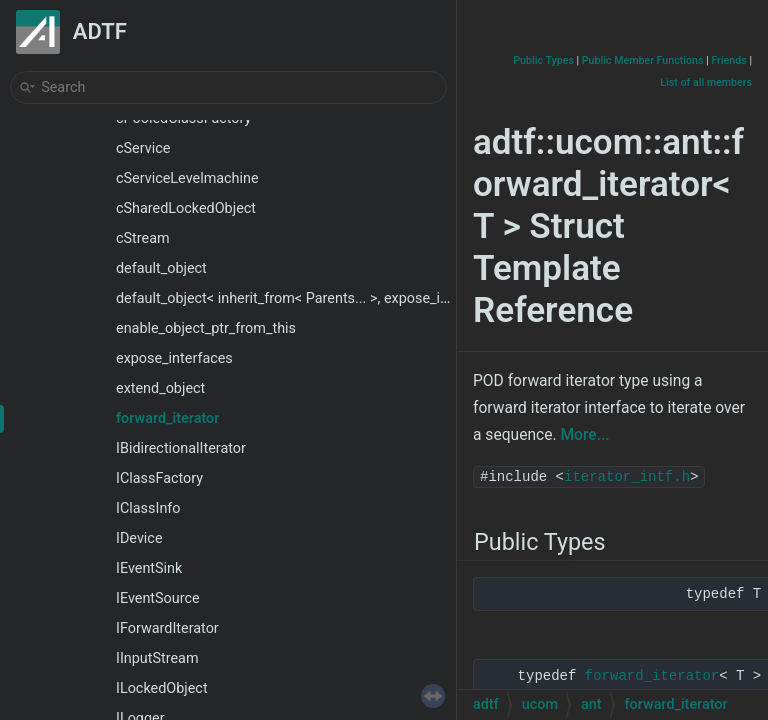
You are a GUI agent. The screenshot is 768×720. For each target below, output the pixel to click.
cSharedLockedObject (186, 208)
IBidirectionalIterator (181, 448)
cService (143, 148)
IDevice (139, 538)
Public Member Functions (643, 60)
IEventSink (149, 568)
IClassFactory (159, 478)
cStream (143, 238)
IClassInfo (148, 508)
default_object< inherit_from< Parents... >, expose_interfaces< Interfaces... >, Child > (382, 298)
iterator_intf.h (627, 477)
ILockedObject (162, 688)
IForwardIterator (167, 628)
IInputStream (157, 658)
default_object (161, 268)
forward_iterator (167, 418)
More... (584, 435)
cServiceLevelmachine (187, 178)
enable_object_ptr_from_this (206, 328)
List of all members (706, 82)
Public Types (543, 60)
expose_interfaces (174, 358)
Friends (728, 60)
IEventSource (158, 598)
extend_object (160, 388)
